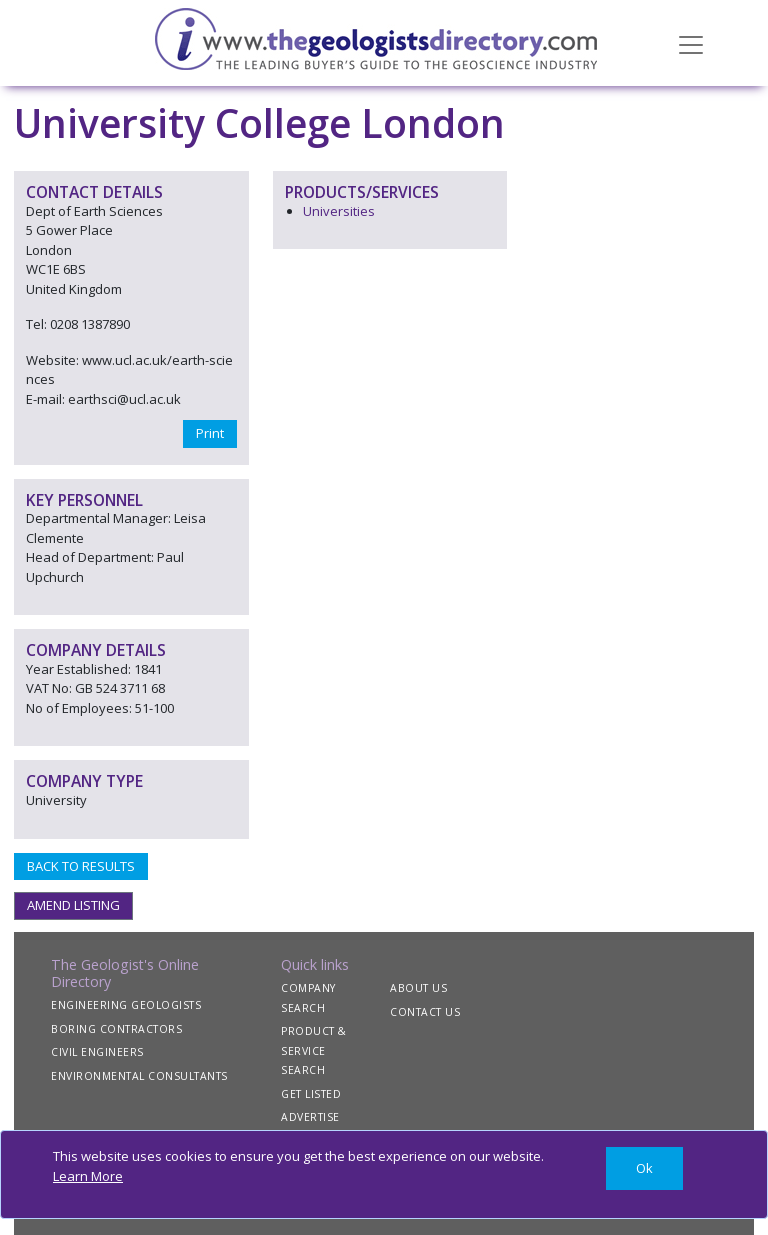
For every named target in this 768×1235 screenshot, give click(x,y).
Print (210, 433)
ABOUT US (418, 988)
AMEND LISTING (73, 905)
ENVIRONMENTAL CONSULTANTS (139, 1076)
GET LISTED (311, 1094)
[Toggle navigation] (691, 43)
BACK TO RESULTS (81, 866)
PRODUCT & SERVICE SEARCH (314, 1050)
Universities (339, 211)
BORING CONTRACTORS (116, 1029)
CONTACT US (425, 1012)
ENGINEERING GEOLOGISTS (126, 1005)
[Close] (644, 1168)
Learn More (88, 1176)
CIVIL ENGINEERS (97, 1052)
